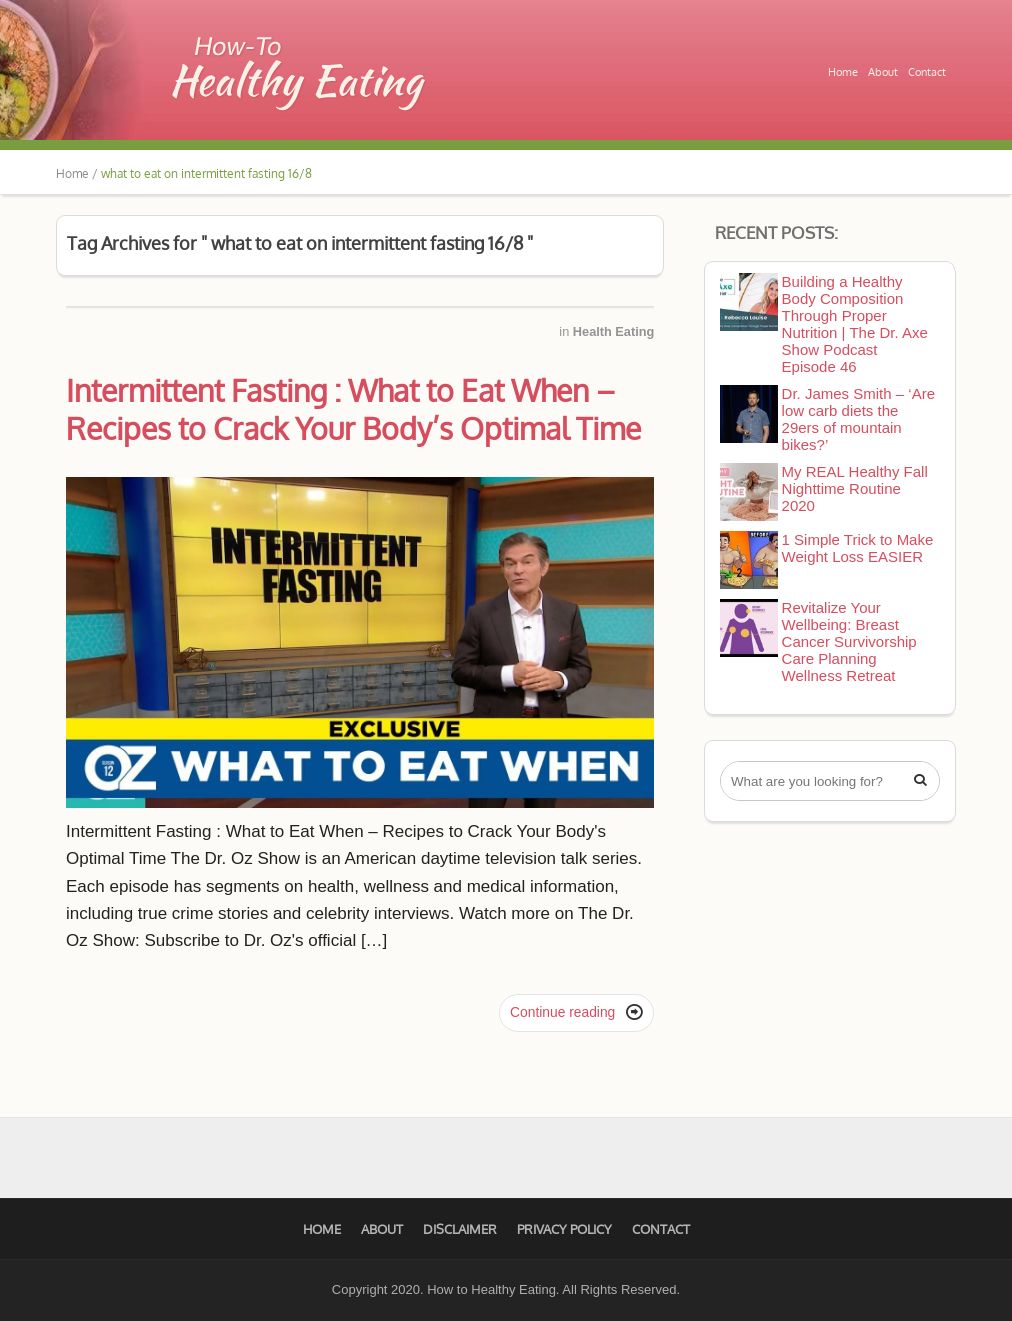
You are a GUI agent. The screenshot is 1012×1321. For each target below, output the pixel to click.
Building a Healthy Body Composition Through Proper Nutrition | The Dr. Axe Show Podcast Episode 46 (855, 324)
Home (843, 72)
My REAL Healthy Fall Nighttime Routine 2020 (855, 488)
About (883, 72)
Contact (927, 72)
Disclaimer (460, 1229)
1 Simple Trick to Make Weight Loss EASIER (858, 548)
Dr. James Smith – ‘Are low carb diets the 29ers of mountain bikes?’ (858, 419)
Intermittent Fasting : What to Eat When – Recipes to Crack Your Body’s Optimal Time (353, 409)
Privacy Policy (564, 1229)
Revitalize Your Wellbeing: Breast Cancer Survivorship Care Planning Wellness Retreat (849, 641)
